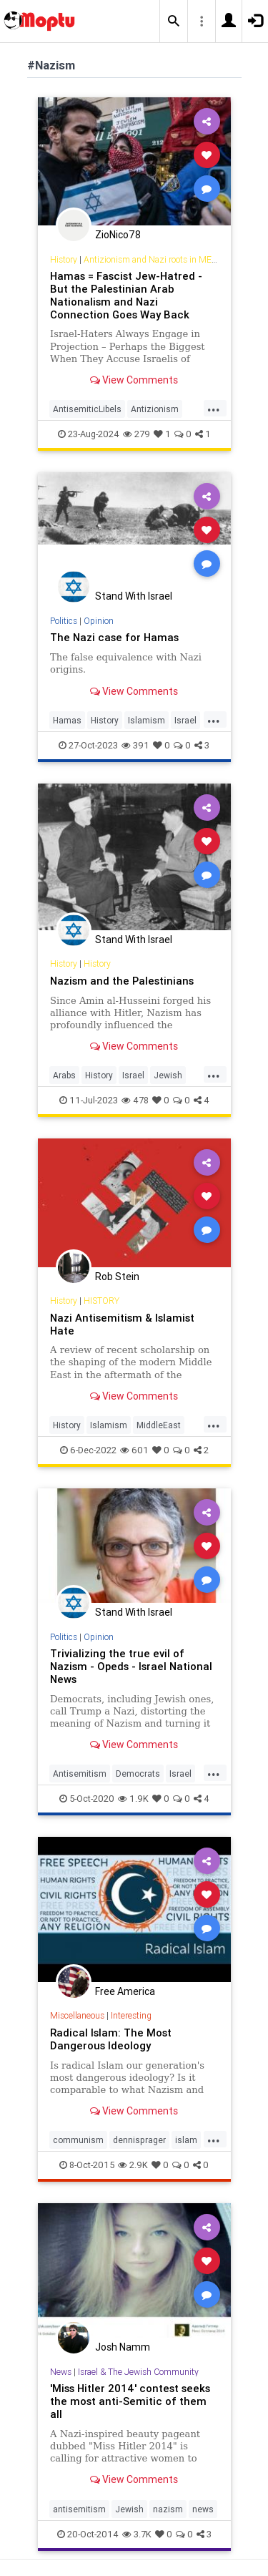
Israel (185, 720)
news (203, 2509)
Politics (63, 620)
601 (134, 1450)
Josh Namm (122, 2347)
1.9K (133, 1798)
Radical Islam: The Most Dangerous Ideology (111, 2039)
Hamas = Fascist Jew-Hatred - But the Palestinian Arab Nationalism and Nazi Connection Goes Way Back (126, 295)
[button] (174, 21)
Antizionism (155, 409)
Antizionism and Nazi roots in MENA (154, 259)
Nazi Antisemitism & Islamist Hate (122, 1324)
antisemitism (79, 2509)
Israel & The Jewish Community (138, 2371)
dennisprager (139, 2140)
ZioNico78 (118, 234)
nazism (168, 2509)
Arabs (64, 1075)
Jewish (168, 1075)
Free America (125, 1991)
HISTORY (101, 1300)
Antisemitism (79, 1773)
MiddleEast (159, 1425)
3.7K (137, 2534)
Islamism (146, 720)
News (60, 2371)
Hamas (67, 720)
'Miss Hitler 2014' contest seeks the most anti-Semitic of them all (130, 2401)
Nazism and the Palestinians (122, 980)
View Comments (134, 380)
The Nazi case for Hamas (114, 637)
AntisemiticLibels (87, 409)
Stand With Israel (133, 596)
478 (135, 1100)
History (63, 259)
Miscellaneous (77, 2015)
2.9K (133, 2165)
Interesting (131, 2015)
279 (136, 434)
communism (78, 2140)
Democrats (138, 1773)
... (213, 408)
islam (186, 2140)
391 (135, 745)
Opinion (99, 620)
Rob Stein (117, 1276)
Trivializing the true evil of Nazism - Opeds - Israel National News (131, 1666)
